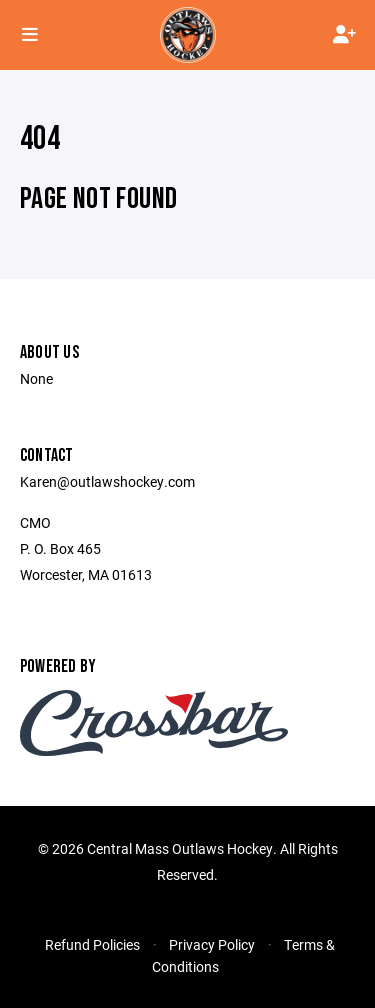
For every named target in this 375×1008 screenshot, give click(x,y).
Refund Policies (92, 944)
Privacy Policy (212, 944)
